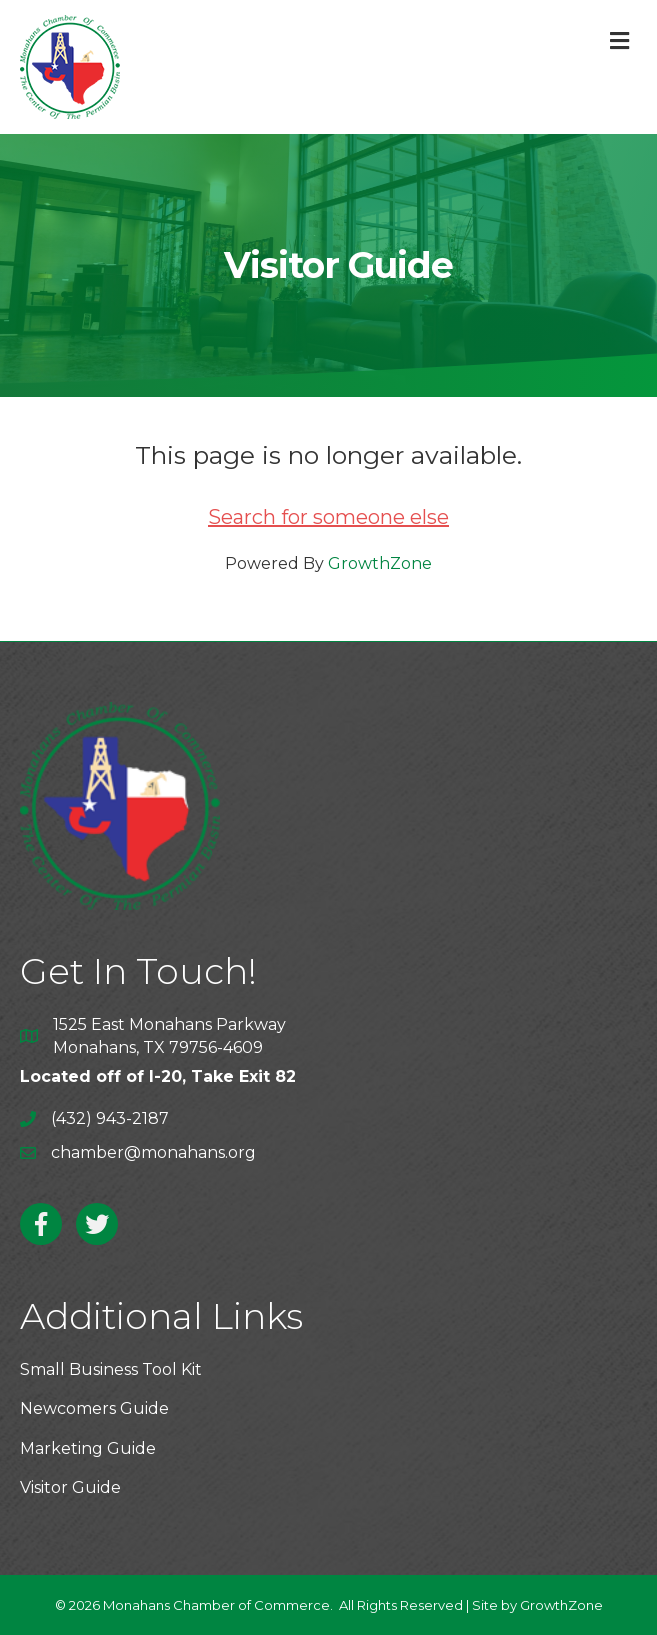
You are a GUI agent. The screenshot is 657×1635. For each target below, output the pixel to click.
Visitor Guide (70, 1487)
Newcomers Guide (94, 1408)
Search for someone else (328, 517)
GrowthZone (380, 563)
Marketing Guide (88, 1448)
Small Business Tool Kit (111, 1369)
